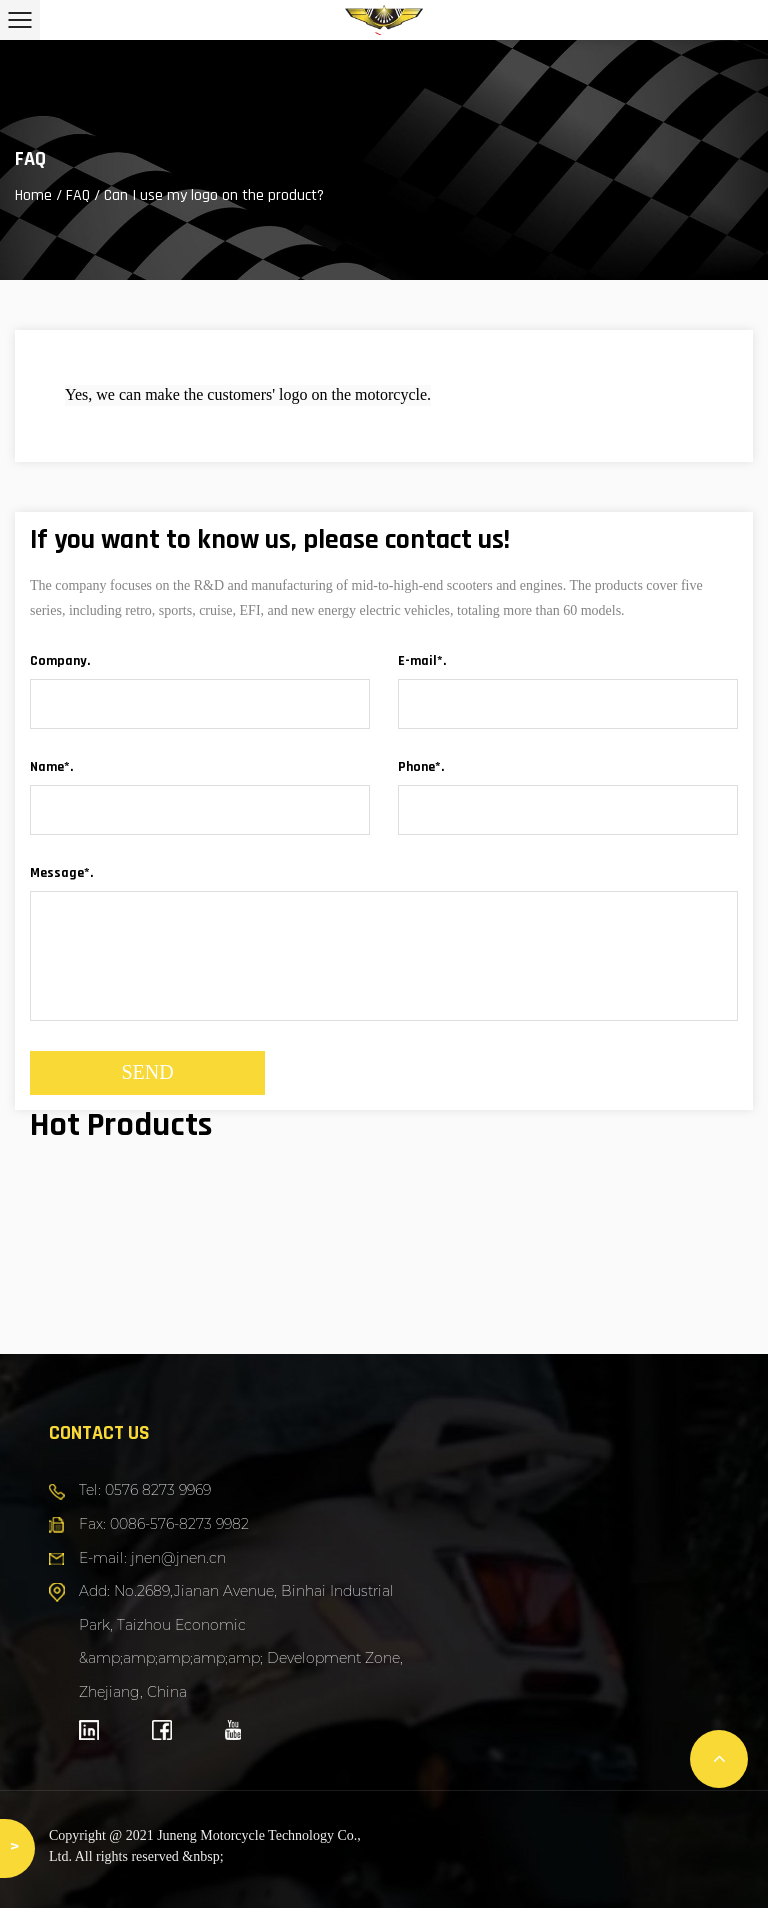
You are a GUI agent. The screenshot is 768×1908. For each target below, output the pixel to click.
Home (33, 196)
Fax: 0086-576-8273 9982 (164, 1524)
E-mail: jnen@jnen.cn (152, 1558)
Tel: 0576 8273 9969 (145, 1490)
